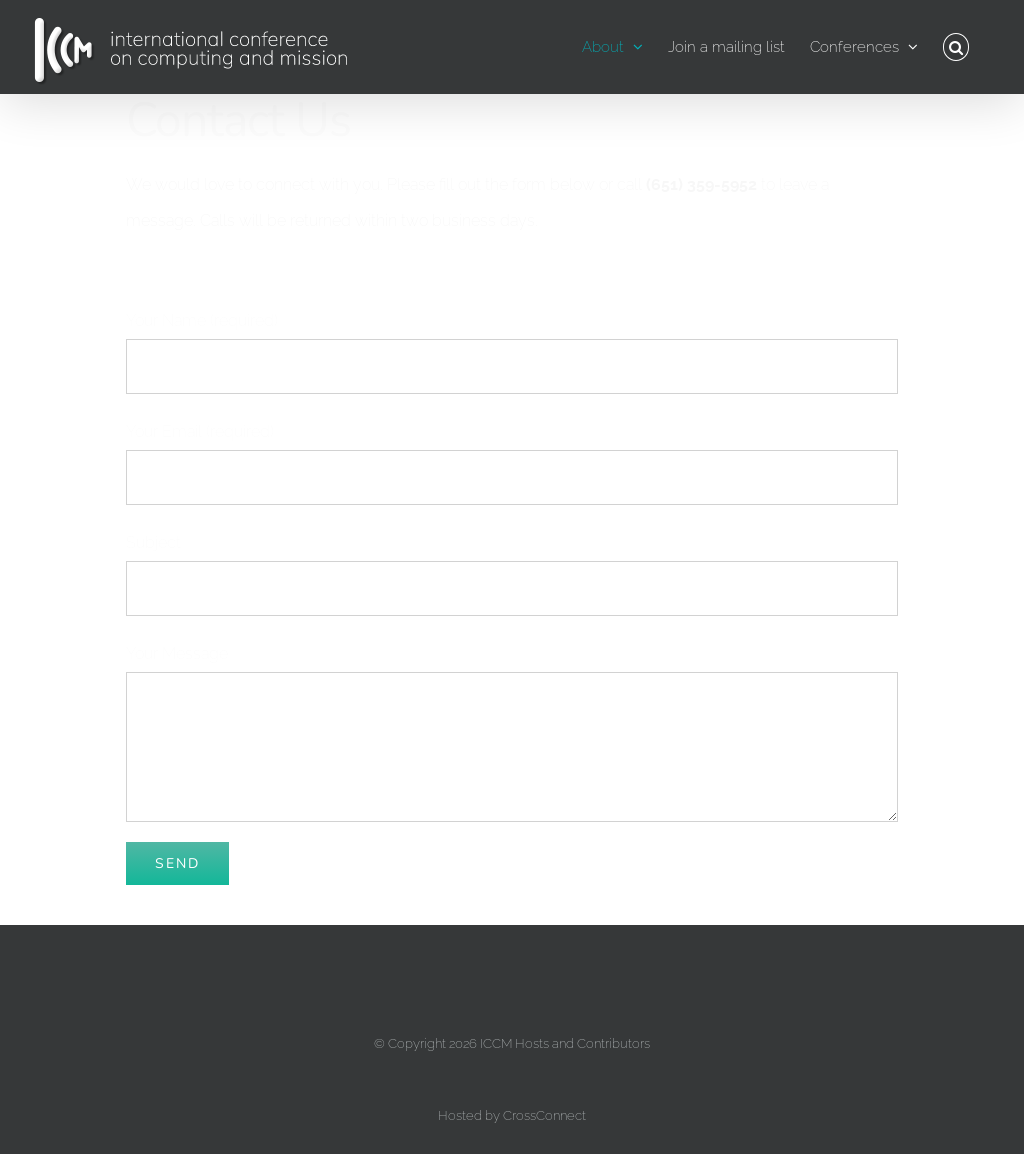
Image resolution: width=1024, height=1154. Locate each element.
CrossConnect (544, 1115)
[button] (956, 47)
